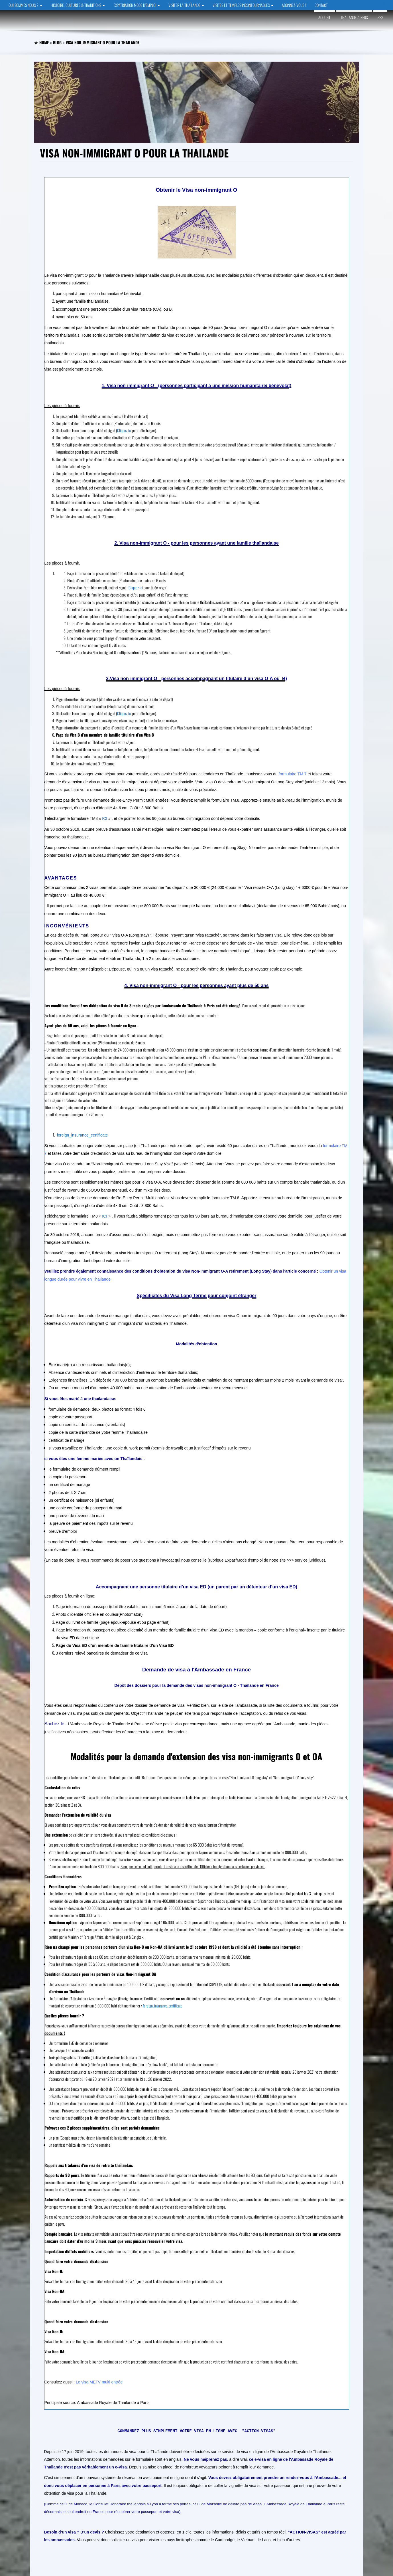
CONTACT (321, 5)
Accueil (324, 17)
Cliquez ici (124, 430)
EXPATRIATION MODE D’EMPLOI (136, 5)
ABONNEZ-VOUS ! (294, 5)
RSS (380, 17)
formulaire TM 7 (292, 774)
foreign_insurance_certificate (82, 1135)
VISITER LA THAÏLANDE (186, 5)
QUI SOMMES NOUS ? (25, 5)
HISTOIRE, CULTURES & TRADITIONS (78, 5)
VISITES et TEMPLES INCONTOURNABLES (243, 5)
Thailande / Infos (354, 17)
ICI (104, 818)
